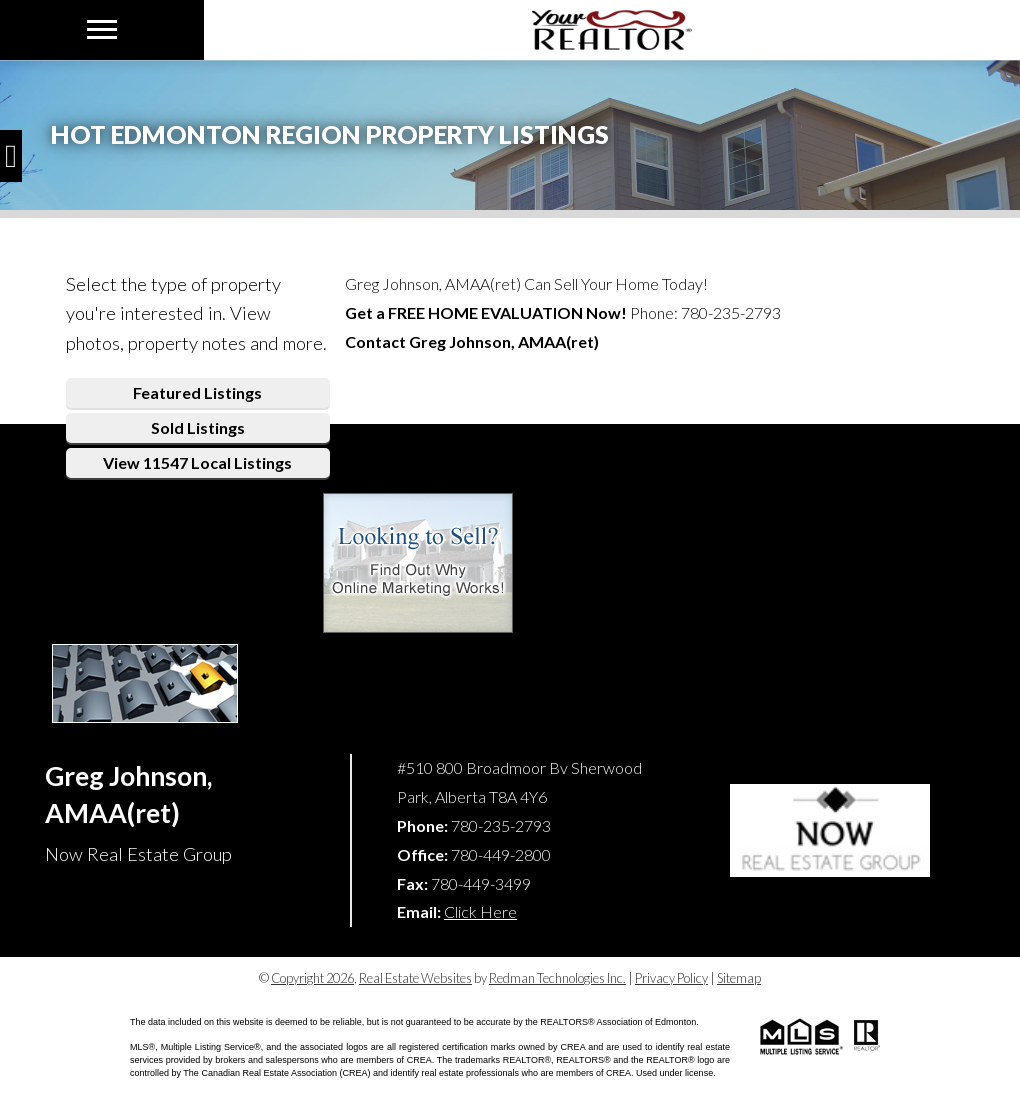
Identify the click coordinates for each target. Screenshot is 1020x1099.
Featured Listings (197, 392)
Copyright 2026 (312, 978)
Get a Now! (486, 312)
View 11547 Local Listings (197, 462)
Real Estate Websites (415, 978)
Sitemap (739, 978)
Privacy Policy (671, 978)
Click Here (480, 911)
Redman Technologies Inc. (557, 978)
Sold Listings (198, 427)
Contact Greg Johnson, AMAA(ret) (472, 341)
